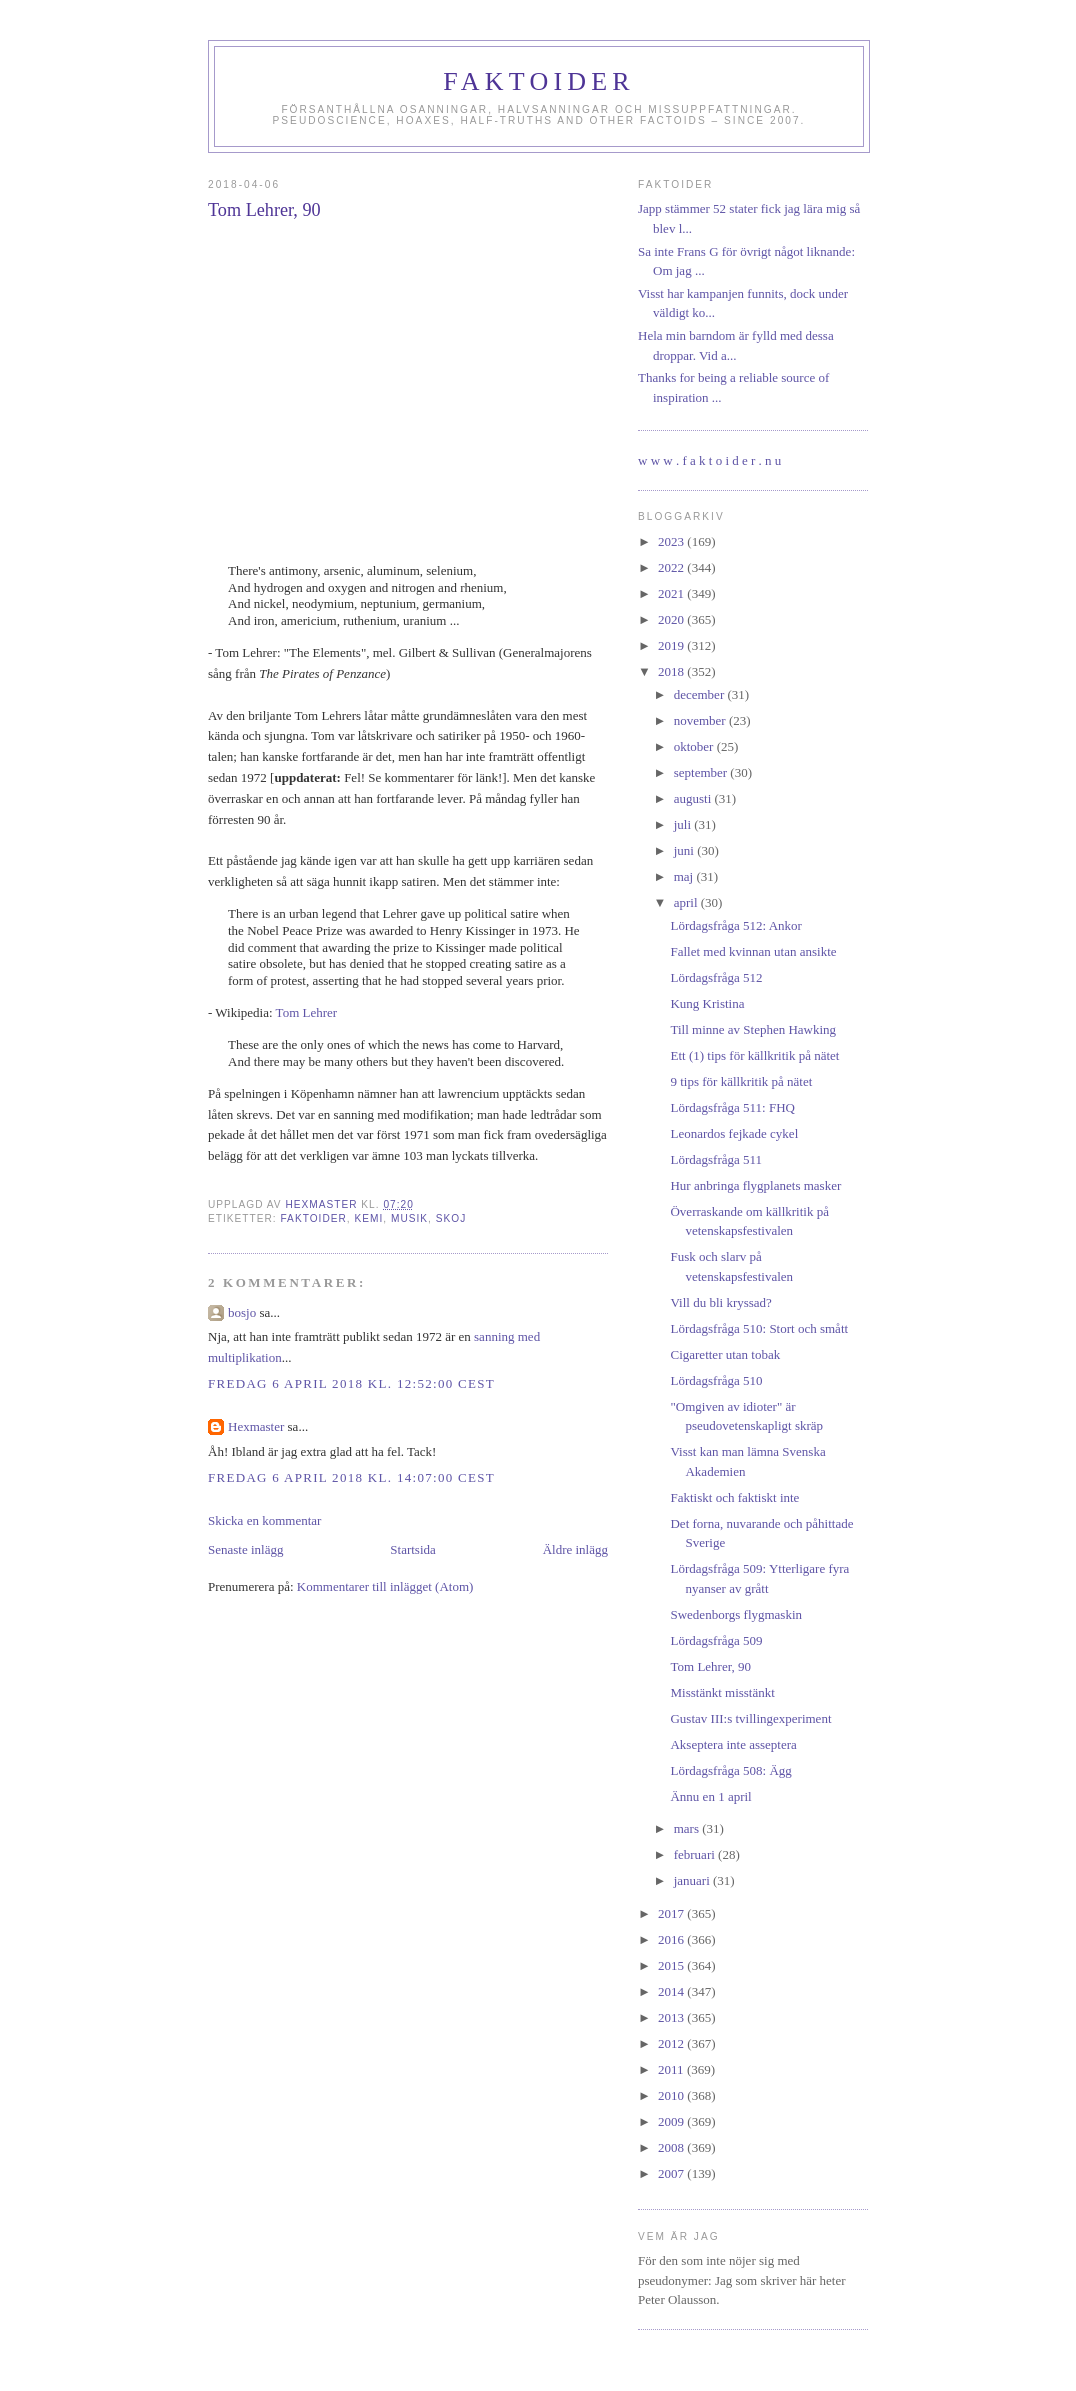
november (701, 720)
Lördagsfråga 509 (716, 1640)
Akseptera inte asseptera (733, 1744)
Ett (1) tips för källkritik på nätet (754, 1055)
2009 (672, 2121)
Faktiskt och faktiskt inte (734, 1497)
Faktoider (539, 81)
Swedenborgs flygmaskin (736, 1614)
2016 (672, 1939)
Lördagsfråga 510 (716, 1380)
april (687, 902)
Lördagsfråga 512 (716, 977)
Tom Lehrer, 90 (710, 1666)
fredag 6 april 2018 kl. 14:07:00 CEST (351, 1477)
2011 (672, 2069)
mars (688, 1828)
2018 (672, 671)
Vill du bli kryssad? (720, 1302)
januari (693, 1880)
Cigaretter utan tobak (725, 1354)
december (701, 694)
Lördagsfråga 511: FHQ (732, 1107)
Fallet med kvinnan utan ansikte (753, 951)
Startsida (413, 1549)
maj (685, 876)
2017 (672, 1913)
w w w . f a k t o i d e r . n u (709, 460)
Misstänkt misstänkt (722, 1692)
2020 (672, 619)
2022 (672, 567)
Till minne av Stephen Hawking (753, 1029)
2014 (672, 1991)
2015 (672, 1965)
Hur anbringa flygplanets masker (755, 1185)
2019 (672, 645)
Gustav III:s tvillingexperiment (750, 1718)
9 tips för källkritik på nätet (741, 1081)
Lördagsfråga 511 (716, 1159)
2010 (672, 2095)
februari (696, 1854)
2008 (672, 2147)
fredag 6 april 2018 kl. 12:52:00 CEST (351, 1383)
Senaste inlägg (245, 1549)
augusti (694, 798)
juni (685, 850)
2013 (672, 2017)
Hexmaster (256, 1426)
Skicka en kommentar (264, 1520)
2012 (672, 2043)
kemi (368, 1218)
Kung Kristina (707, 1003)
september (702, 772)
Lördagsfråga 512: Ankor (735, 925)
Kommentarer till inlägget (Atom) (385, 1586)
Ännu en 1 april (710, 1796)
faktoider (313, 1218)
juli (684, 824)
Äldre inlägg (575, 1549)
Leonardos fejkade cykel (734, 1133)
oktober (695, 746)
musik (409, 1218)
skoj (451, 1218)
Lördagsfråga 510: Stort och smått (759, 1328)
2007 (672, 2173)
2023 (672, 541)
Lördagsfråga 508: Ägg (730, 1770)
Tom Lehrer (307, 1012)
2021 (672, 593)
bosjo (242, 1312)
